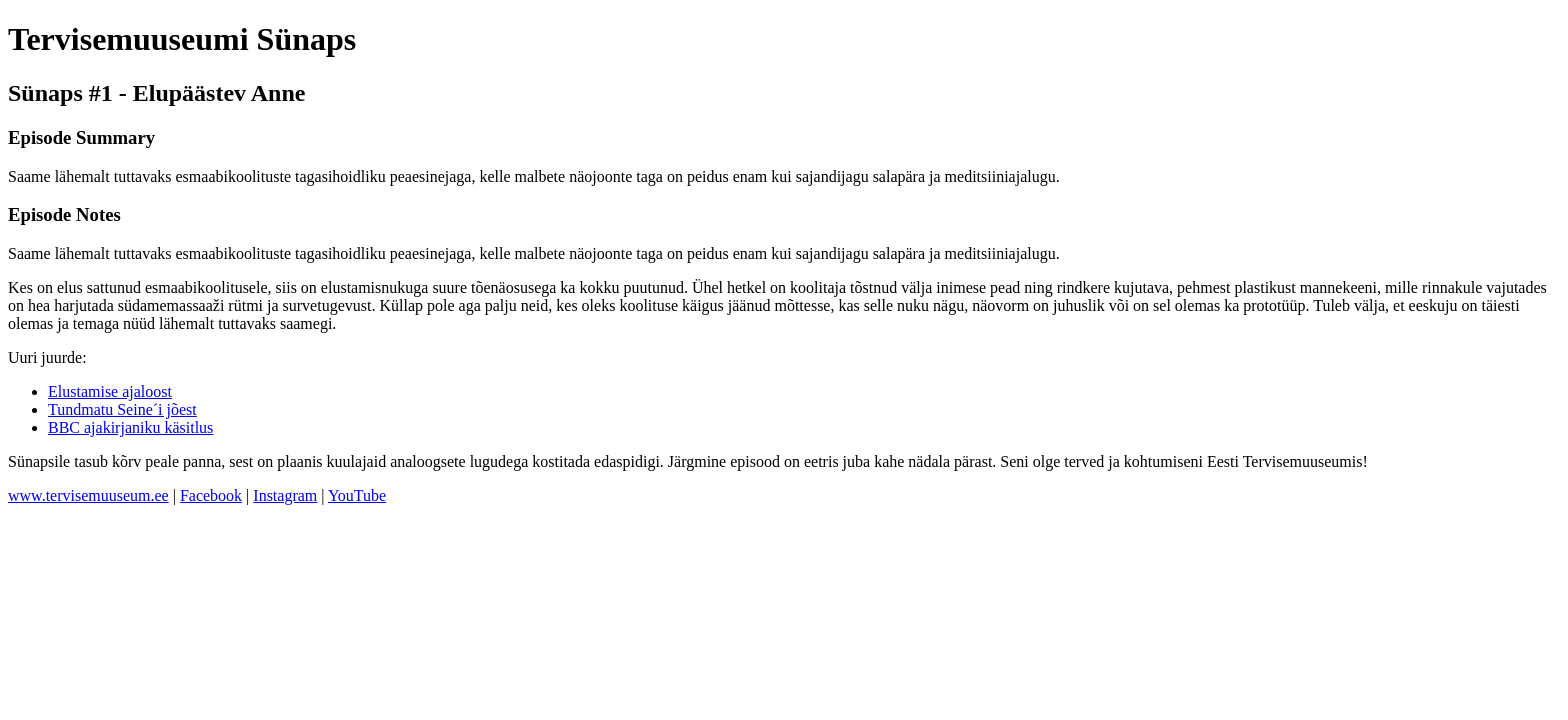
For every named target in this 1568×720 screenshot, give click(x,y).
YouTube (357, 495)
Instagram (285, 495)
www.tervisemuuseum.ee (88, 495)
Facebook (211, 495)
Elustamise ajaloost (110, 391)
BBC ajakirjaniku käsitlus (130, 427)
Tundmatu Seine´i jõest (122, 409)
